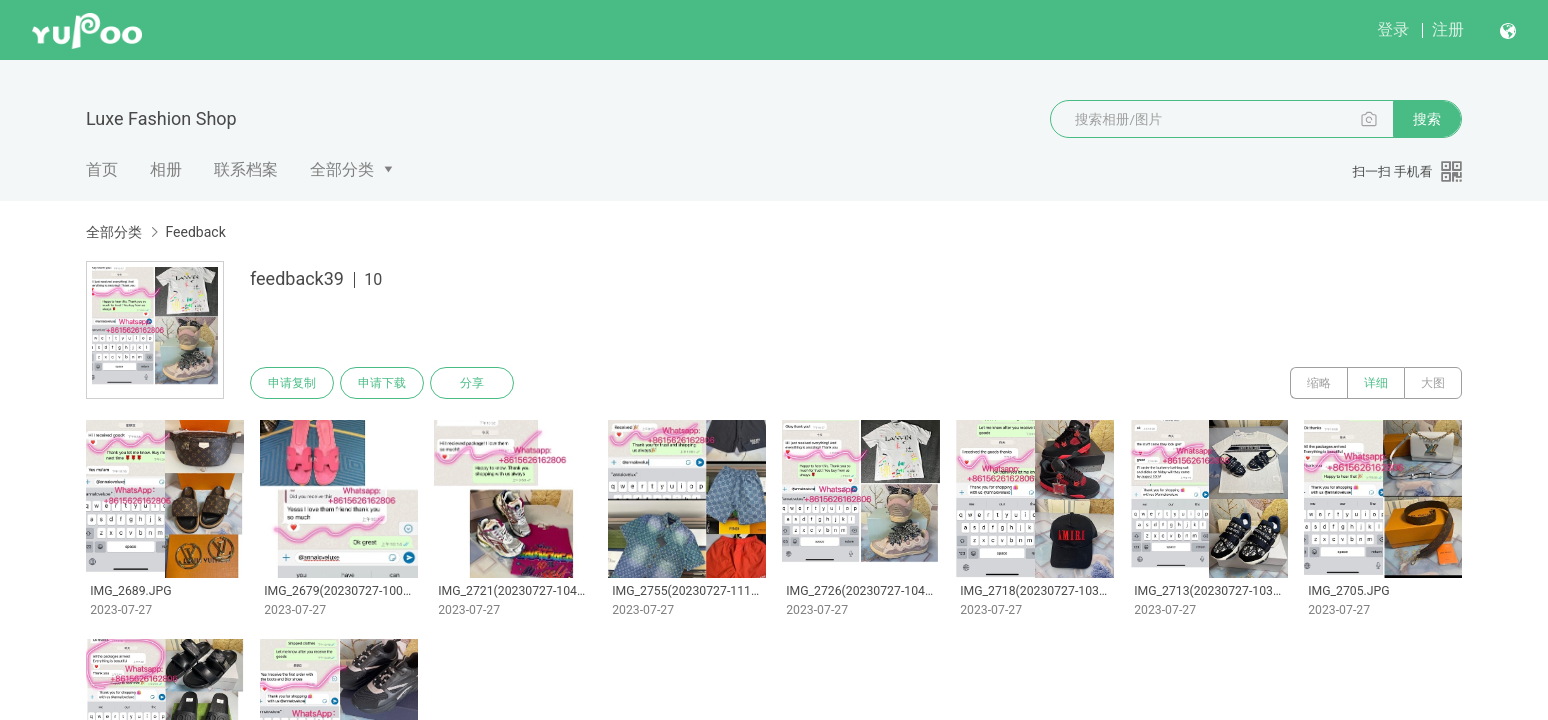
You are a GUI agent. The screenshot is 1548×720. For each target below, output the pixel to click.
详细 (1376, 383)
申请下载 (382, 383)
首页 (102, 169)
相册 (166, 169)
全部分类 (342, 169)
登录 (1393, 29)
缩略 (1319, 383)
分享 (472, 383)
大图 (1433, 383)
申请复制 (292, 383)
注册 (1448, 29)
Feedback (195, 232)
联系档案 (246, 169)
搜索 (1427, 119)
